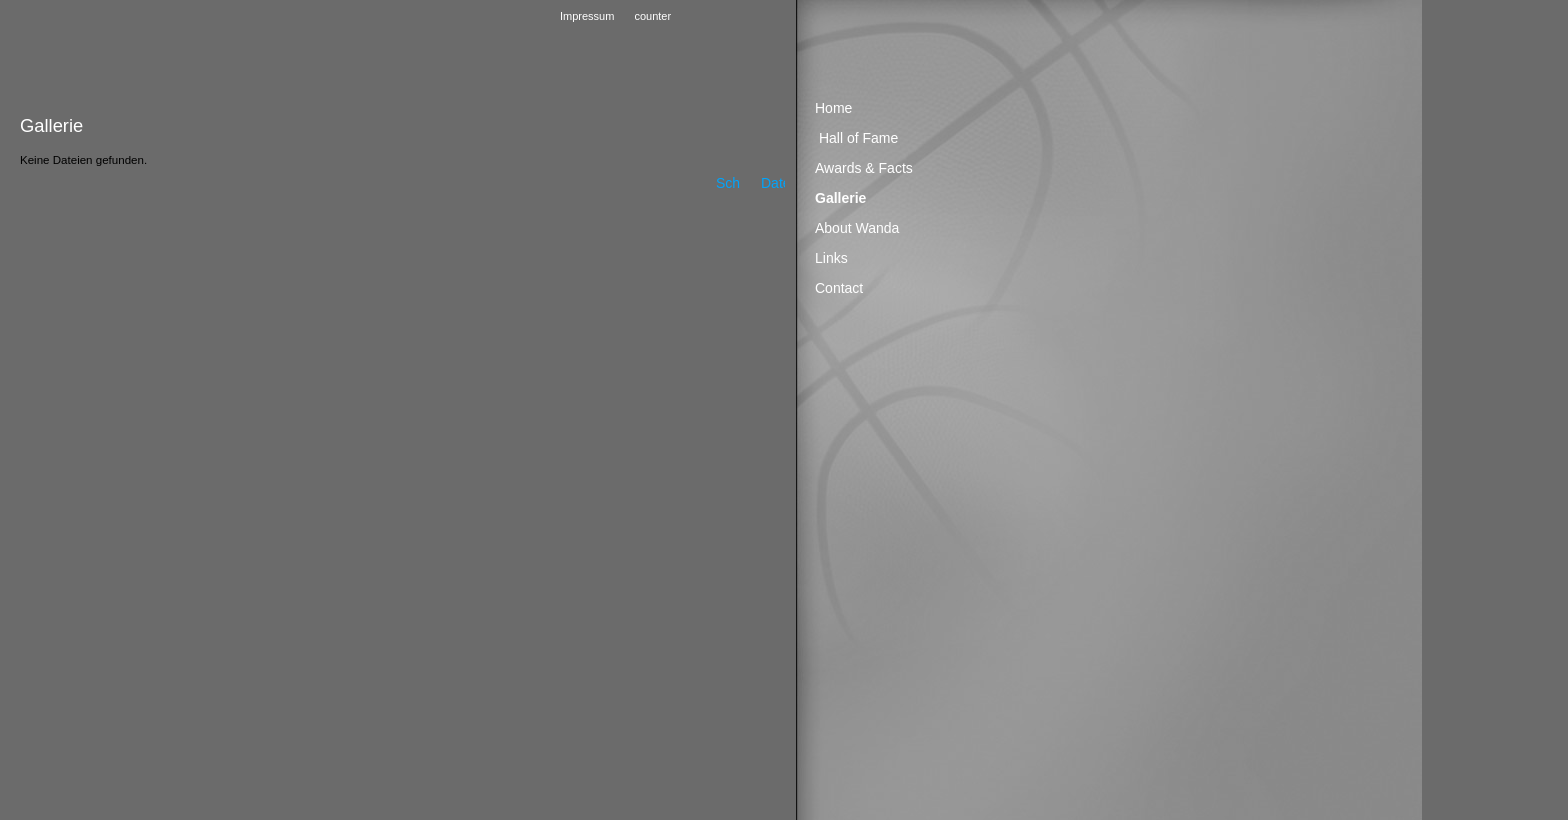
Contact (839, 288)
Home (833, 108)
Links (831, 258)
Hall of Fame (858, 138)
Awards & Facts (864, 168)
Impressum (587, 16)
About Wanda (857, 228)
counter (652, 16)
